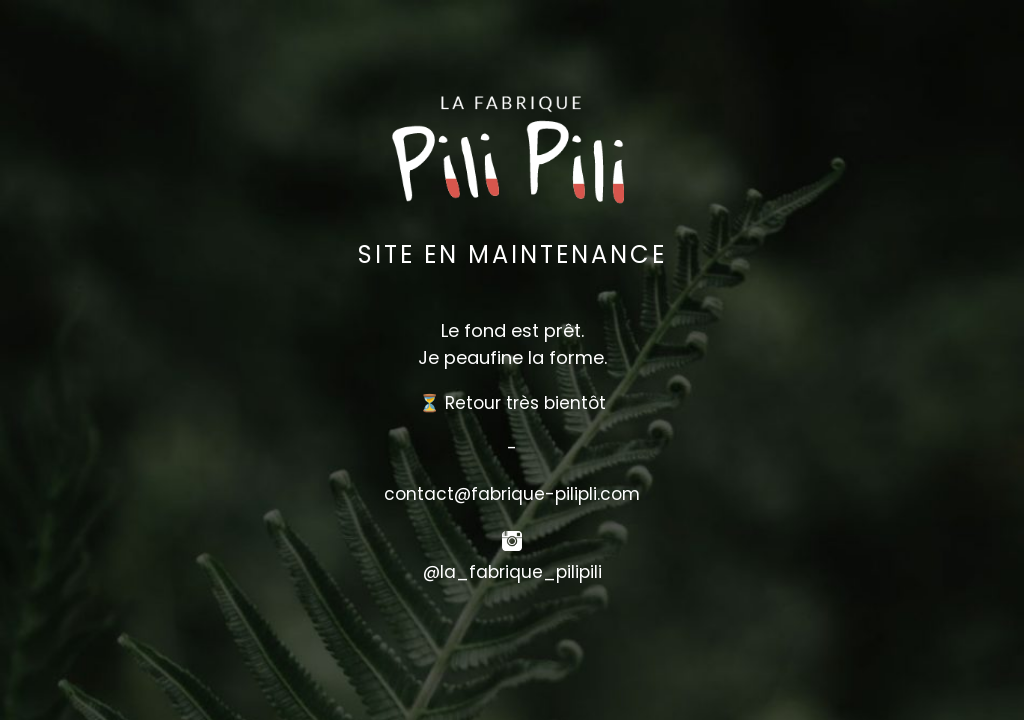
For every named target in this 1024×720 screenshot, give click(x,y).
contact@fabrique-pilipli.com (512, 494)
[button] (512, 619)
